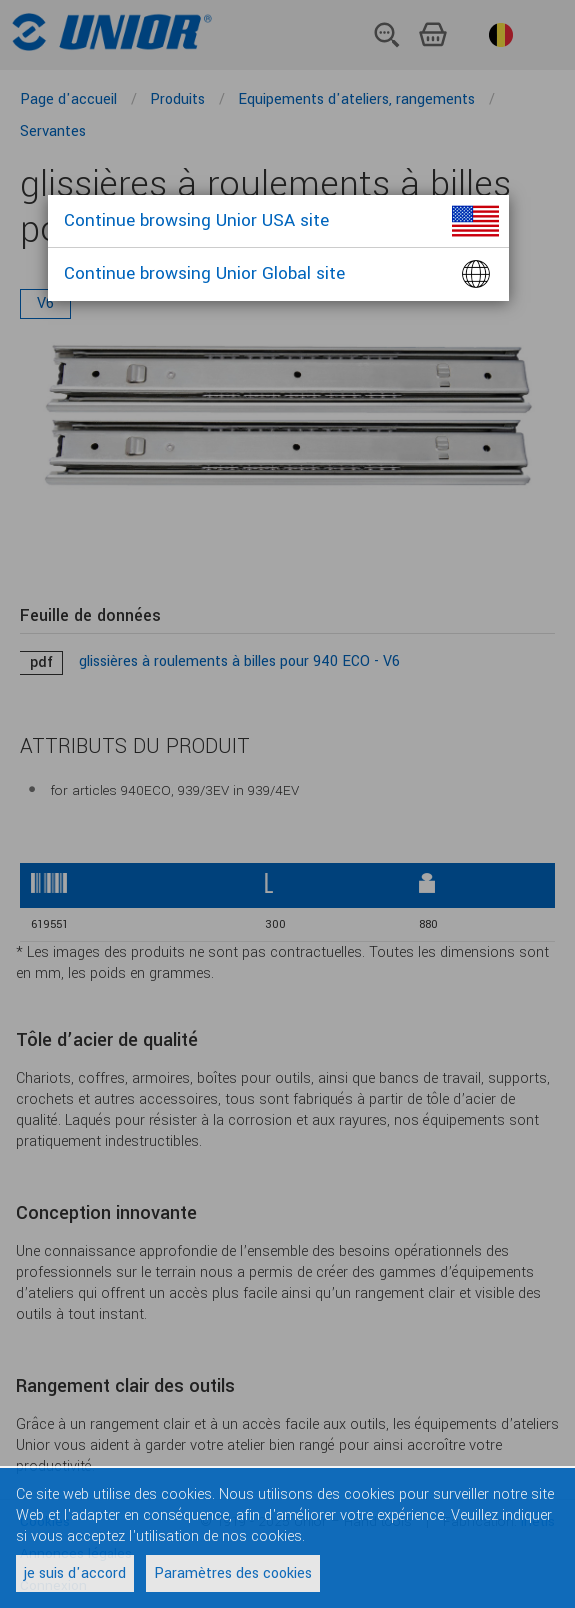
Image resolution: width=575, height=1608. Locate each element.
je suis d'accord (75, 1573)
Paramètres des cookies (233, 1573)
